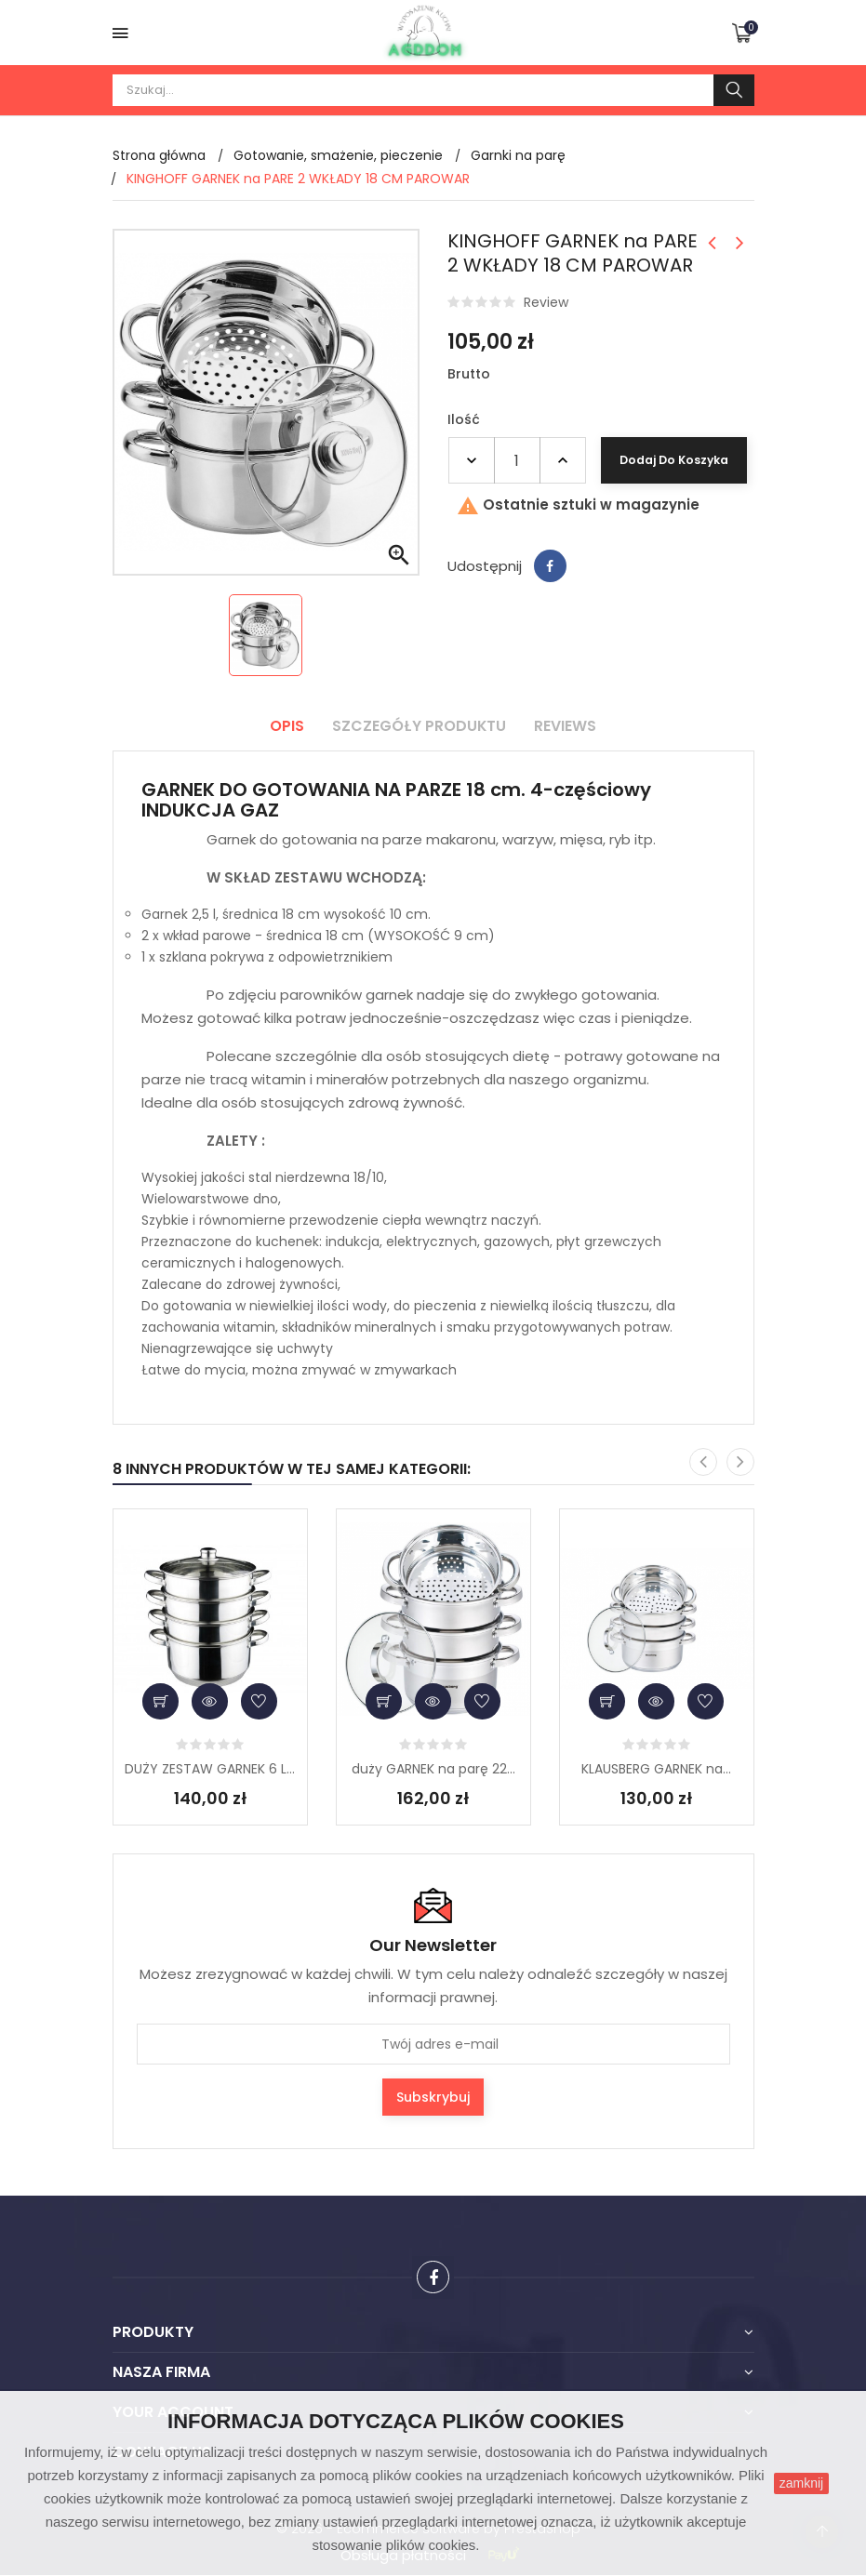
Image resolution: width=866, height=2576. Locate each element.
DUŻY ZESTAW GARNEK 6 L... (210, 1768)
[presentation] (703, 1462)
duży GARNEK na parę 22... (433, 1768)
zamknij (801, 2483)
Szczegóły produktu (419, 726)
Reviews (566, 726)
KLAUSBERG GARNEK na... (656, 1768)
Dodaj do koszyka (673, 460)
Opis (287, 726)
